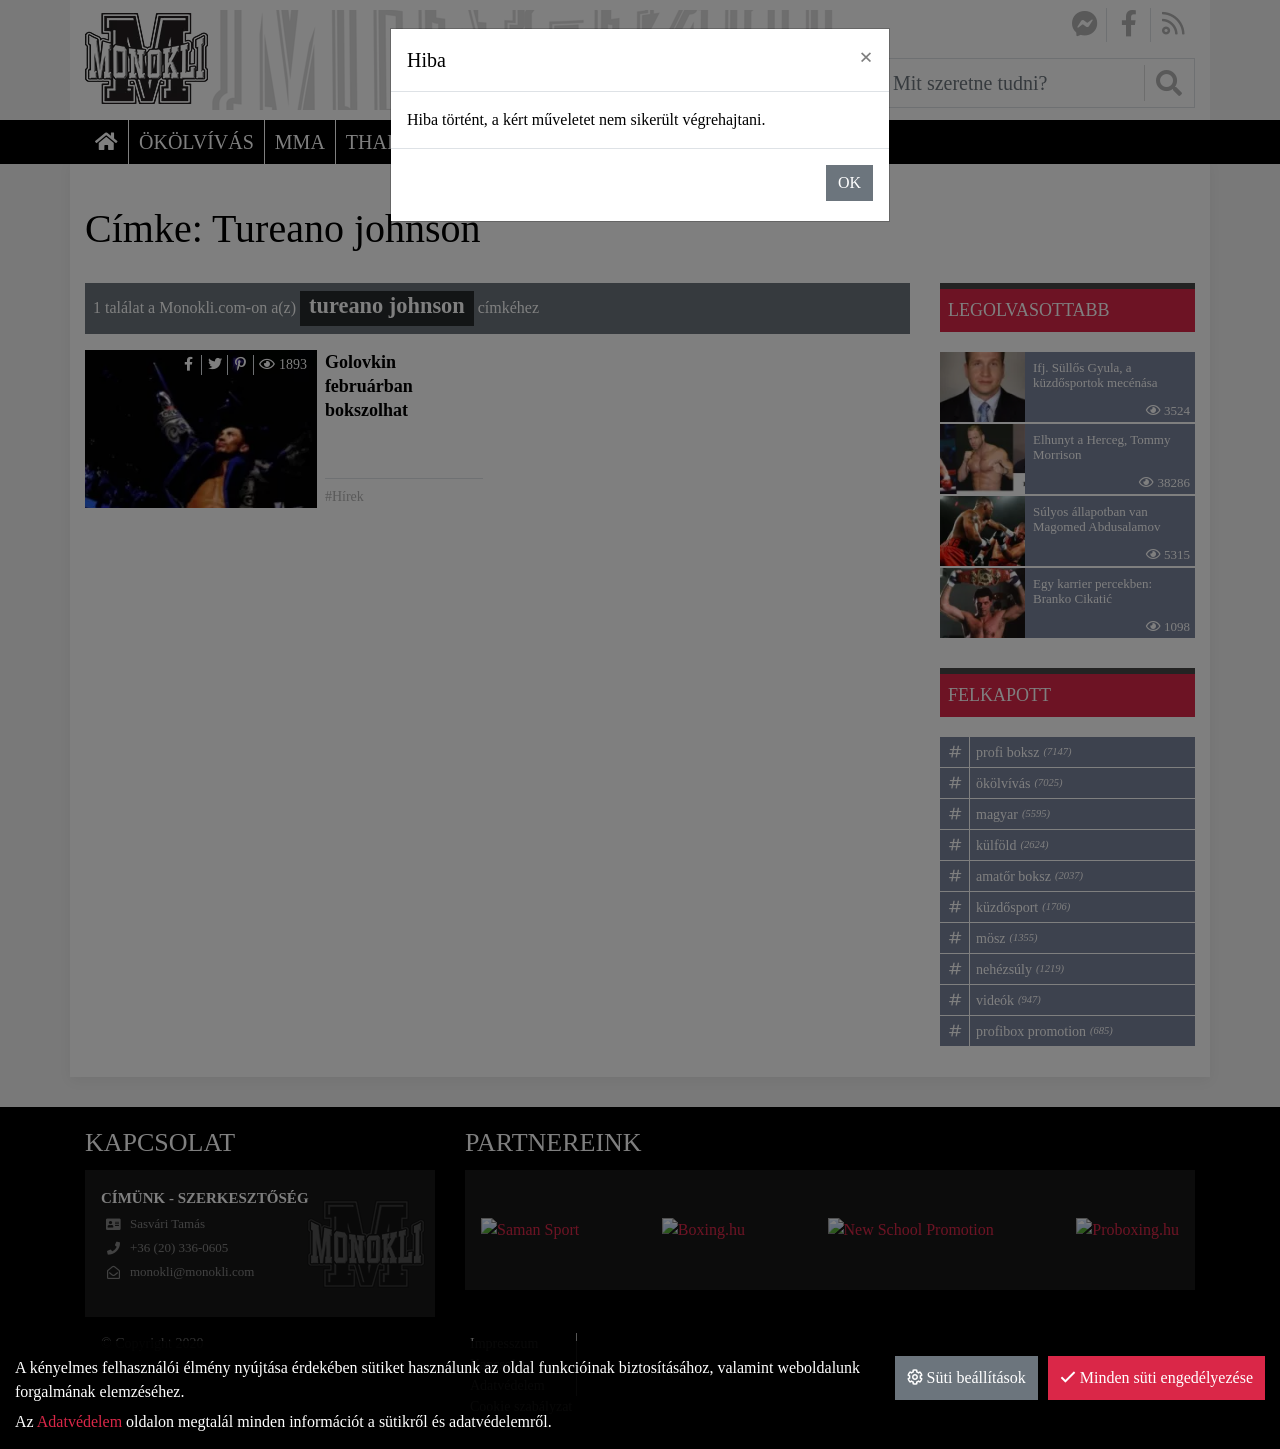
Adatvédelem (79, 1421)
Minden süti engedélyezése (1156, 1377)
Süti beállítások (966, 1377)
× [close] (866, 57)
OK (849, 182)
